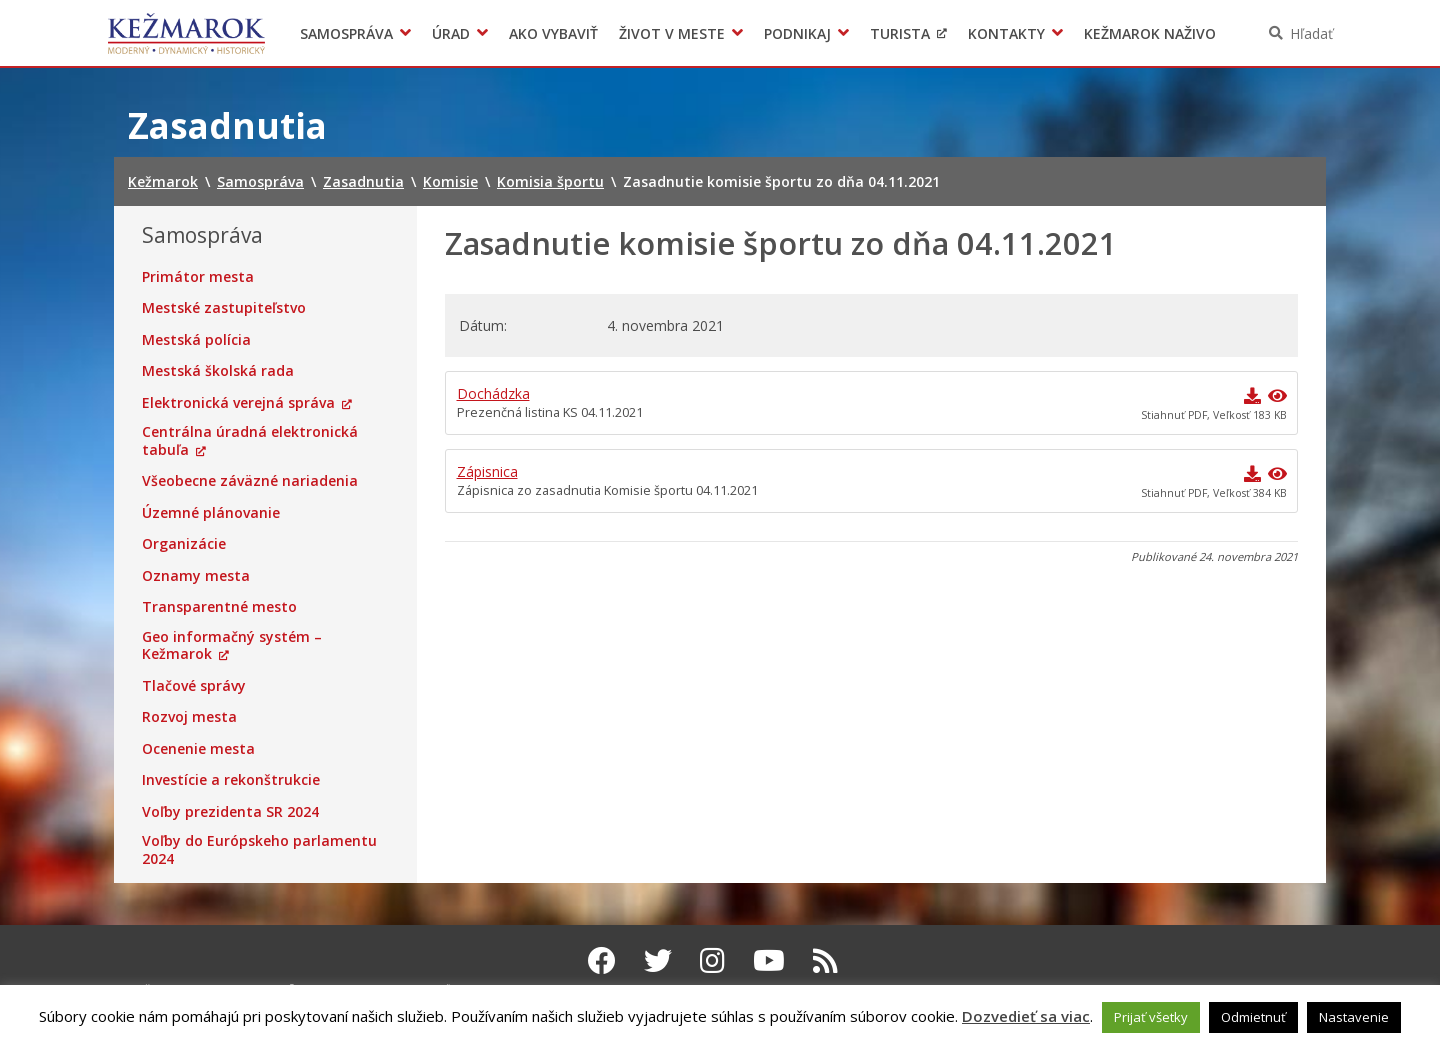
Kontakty (1006, 33)
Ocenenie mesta (198, 749)
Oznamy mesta (196, 576)
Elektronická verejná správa (238, 403)
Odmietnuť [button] (1253, 1017)
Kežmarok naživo (1150, 33)
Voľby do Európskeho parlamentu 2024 (259, 849)
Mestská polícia (196, 340)
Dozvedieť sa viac (1026, 1016)
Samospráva (346, 33)
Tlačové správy (194, 686)
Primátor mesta (198, 277)
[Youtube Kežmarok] (769, 960)
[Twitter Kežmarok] (658, 960)
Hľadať (1311, 33)
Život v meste (672, 33)
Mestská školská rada (218, 371)
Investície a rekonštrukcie (231, 780)
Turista (900, 33)
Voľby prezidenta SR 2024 (230, 812)
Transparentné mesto (219, 607)
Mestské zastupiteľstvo (224, 308)
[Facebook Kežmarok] (602, 960)
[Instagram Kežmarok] (712, 960)
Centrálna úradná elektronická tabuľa (250, 440)
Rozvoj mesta (189, 717)
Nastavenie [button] (1354, 1017)
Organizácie (184, 544)
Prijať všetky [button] (1151, 1017)
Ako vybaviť (553, 33)
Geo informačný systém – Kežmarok (232, 645)
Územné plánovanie (211, 513)
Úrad (451, 33)
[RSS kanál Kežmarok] (825, 960)
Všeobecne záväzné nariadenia (250, 481)
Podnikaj (797, 33)
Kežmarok (186, 33)
